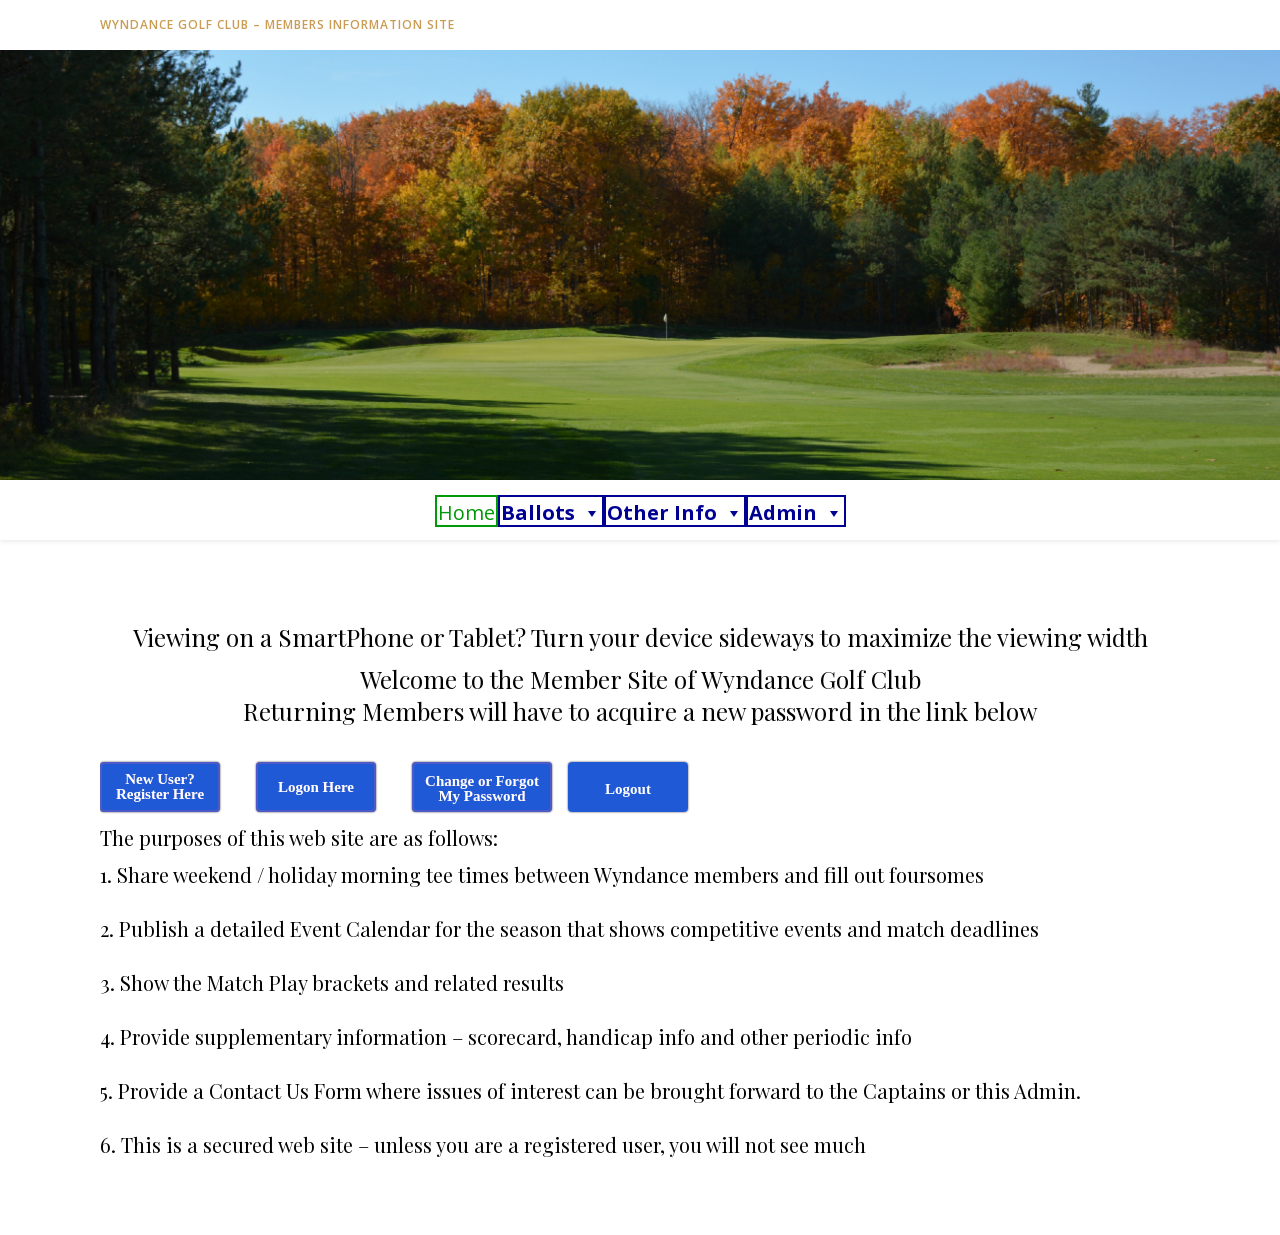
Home (466, 512)
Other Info (675, 512)
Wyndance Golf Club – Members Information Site (277, 24)
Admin (796, 512)
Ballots (551, 512)
